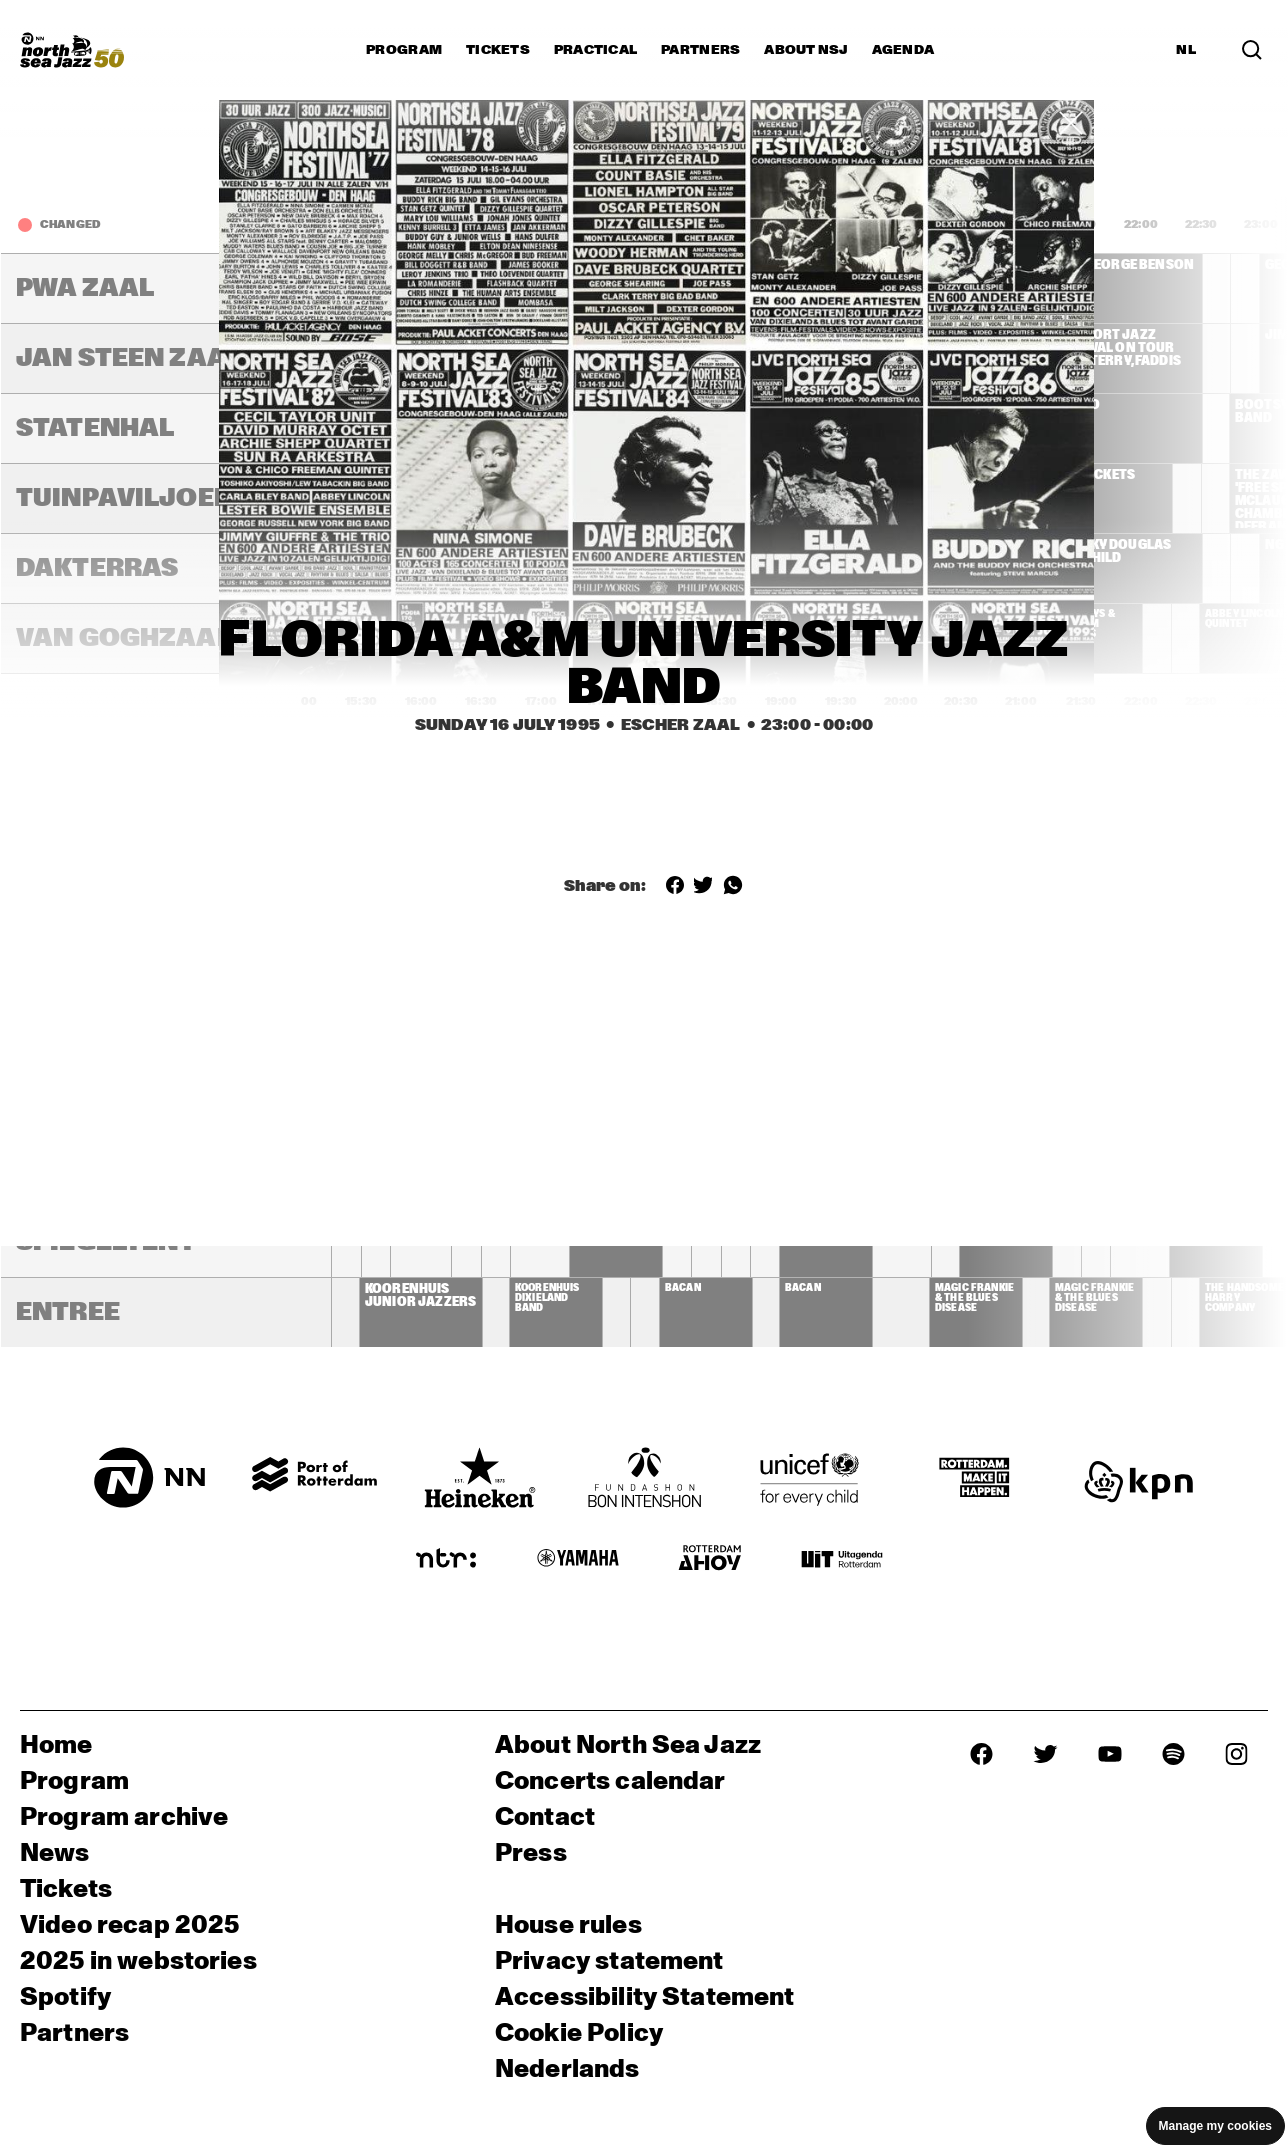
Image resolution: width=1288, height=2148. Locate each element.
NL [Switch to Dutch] (1186, 50)
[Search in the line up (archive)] (1252, 50)
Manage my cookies (1215, 2126)
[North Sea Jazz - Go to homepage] (72, 50)
